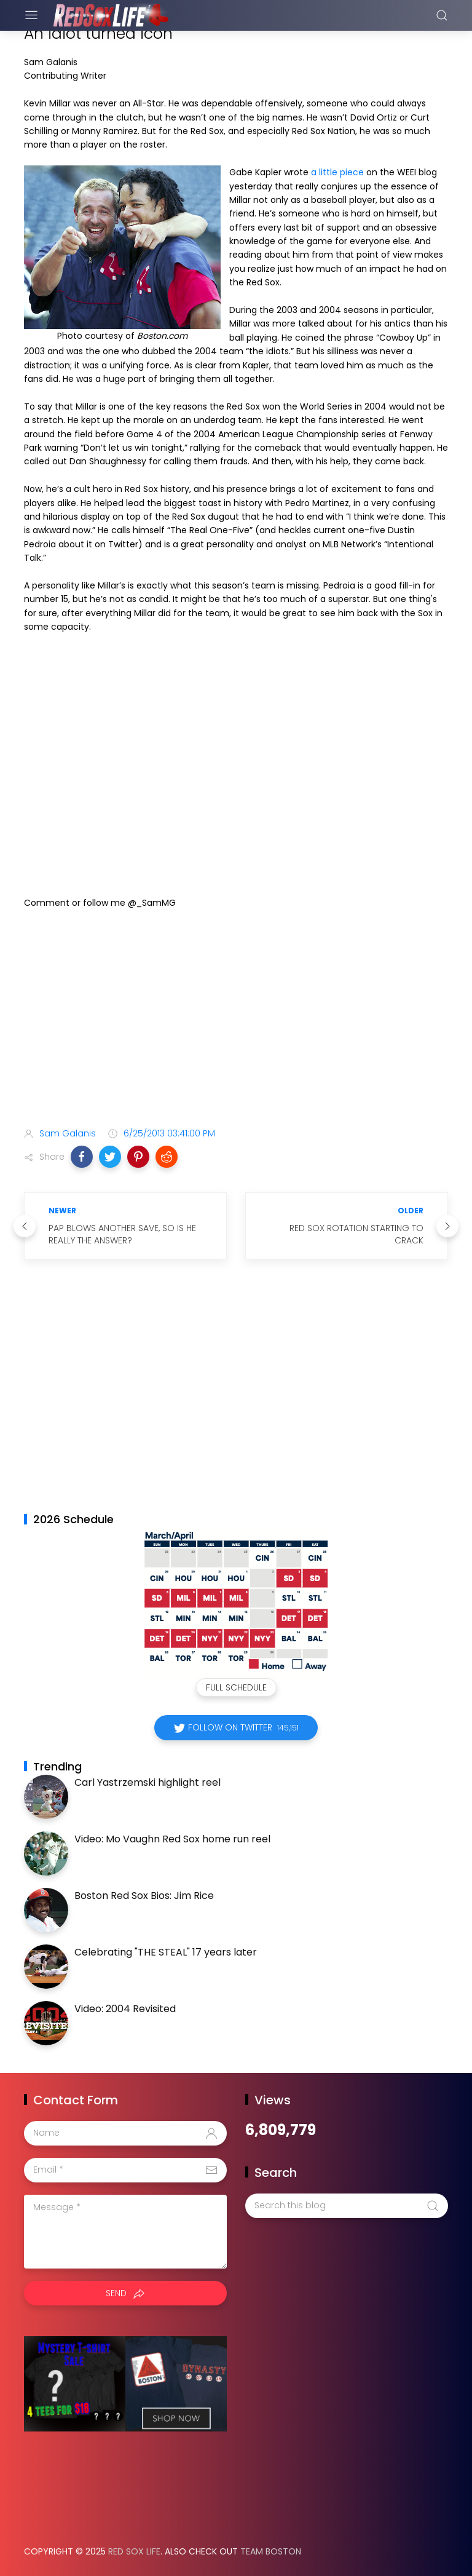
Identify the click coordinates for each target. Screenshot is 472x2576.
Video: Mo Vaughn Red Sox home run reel (172, 1839)
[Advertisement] (236, 1021)
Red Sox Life (134, 2551)
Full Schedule (236, 1687)
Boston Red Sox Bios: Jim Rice (144, 1895)
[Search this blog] (346, 2206)
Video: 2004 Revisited (125, 2009)
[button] (82, 1157)
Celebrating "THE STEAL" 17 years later (165, 1952)
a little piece (337, 172)
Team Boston (270, 2551)
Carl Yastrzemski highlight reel (147, 1782)
